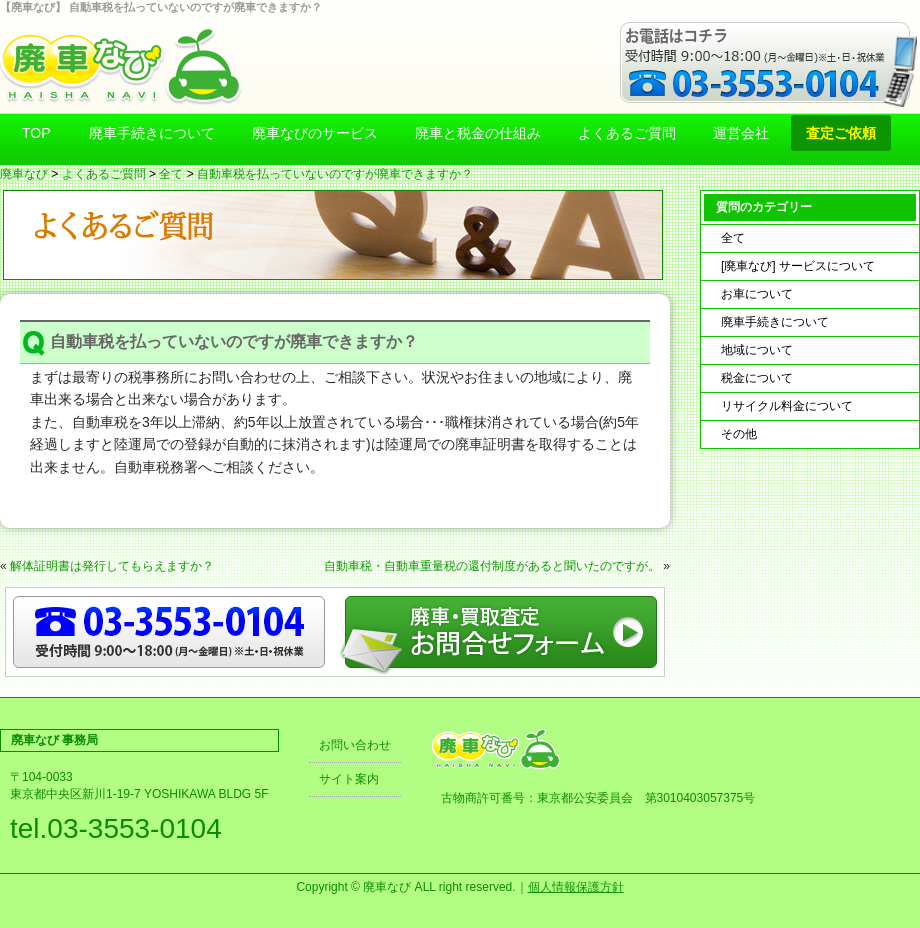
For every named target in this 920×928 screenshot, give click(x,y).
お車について (757, 294)
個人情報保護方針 (576, 887)
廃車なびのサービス (315, 133)
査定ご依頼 (841, 133)
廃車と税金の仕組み (478, 133)
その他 (739, 434)
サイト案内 (349, 779)
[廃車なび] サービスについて (798, 266)
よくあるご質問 (627, 133)
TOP (36, 133)
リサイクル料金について (787, 406)
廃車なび (24, 174)
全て (171, 174)
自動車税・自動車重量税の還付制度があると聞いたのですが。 (492, 566)
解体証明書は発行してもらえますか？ (112, 566)
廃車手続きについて (152, 133)
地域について (757, 350)
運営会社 (741, 133)
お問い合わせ (355, 745)
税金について (757, 378)
